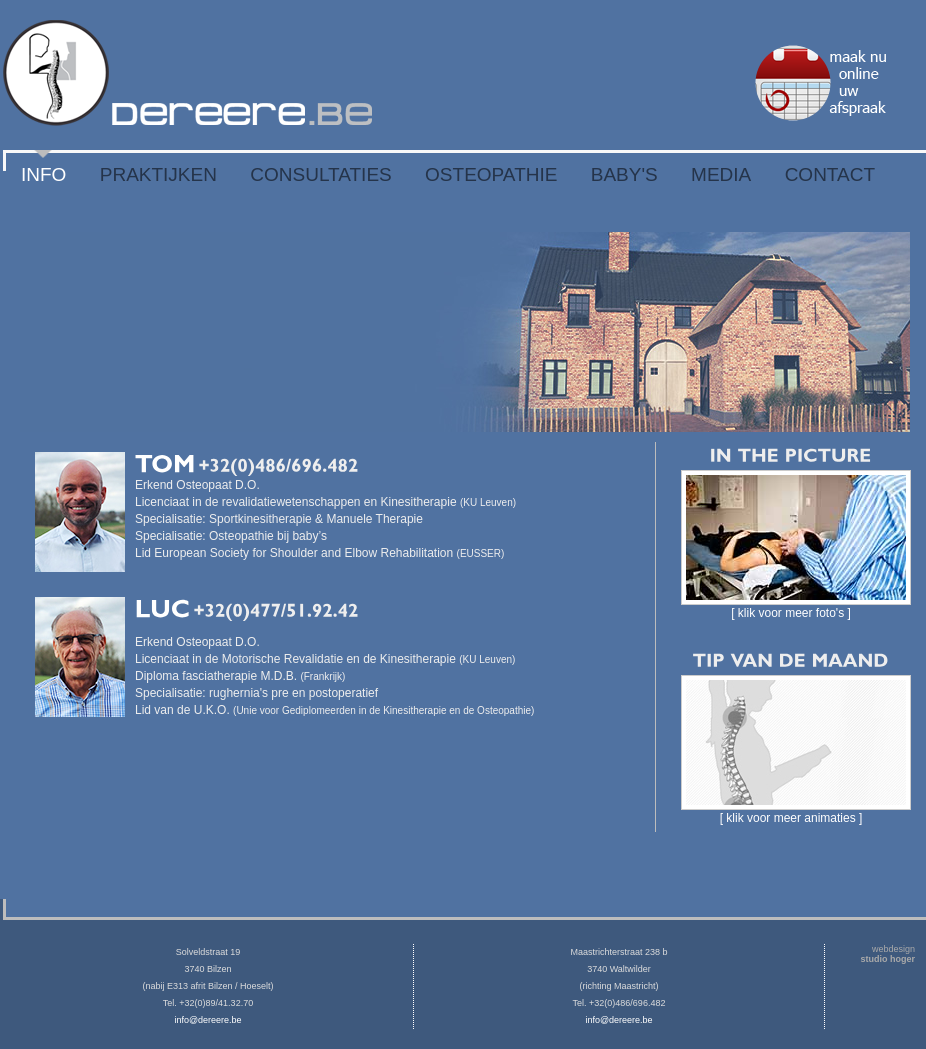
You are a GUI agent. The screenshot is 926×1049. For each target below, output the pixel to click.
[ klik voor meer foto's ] (791, 613)
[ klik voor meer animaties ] (791, 818)
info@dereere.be (207, 1020)
